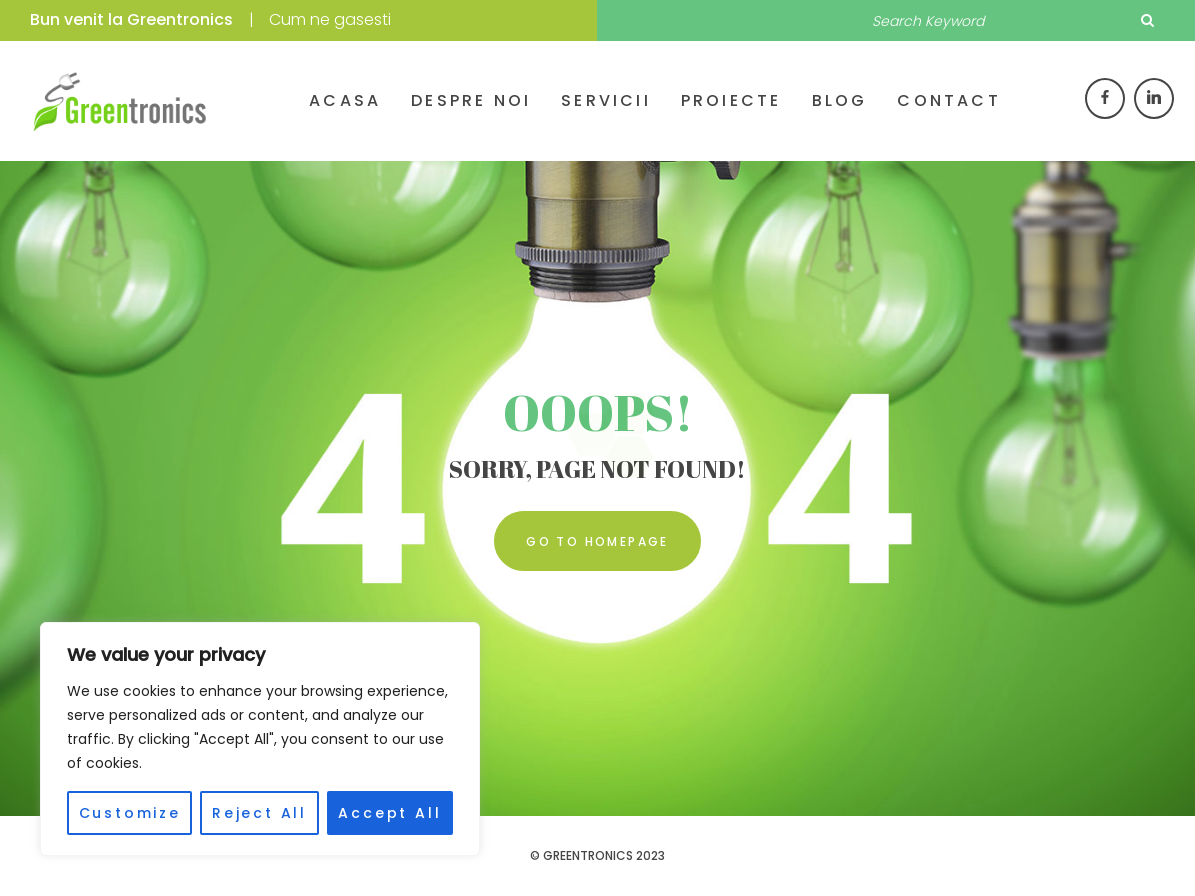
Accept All (389, 813)
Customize (130, 813)
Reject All (259, 813)
